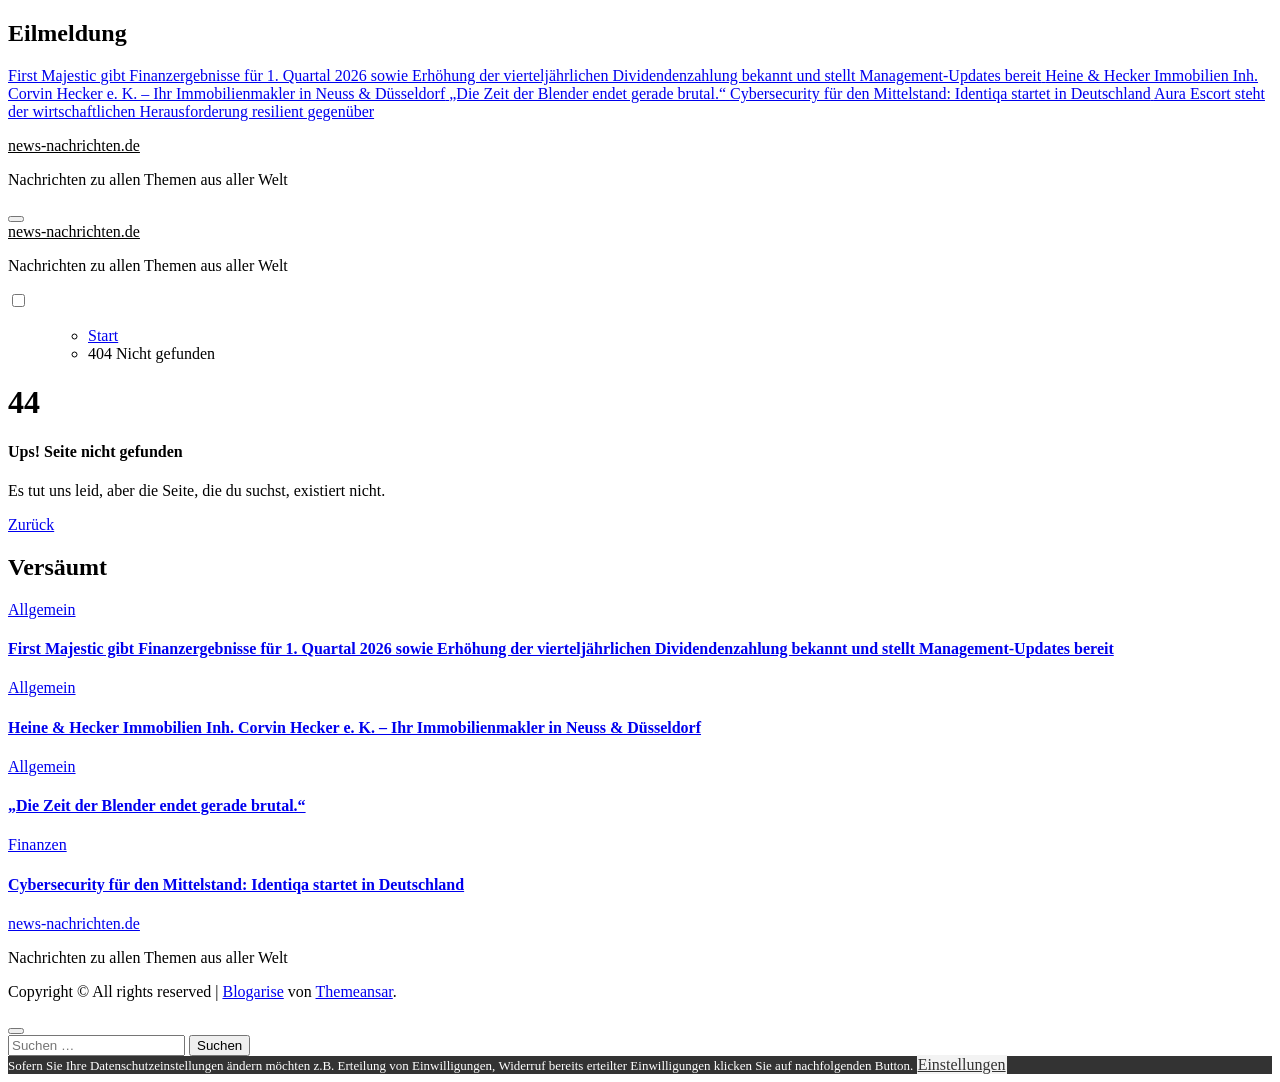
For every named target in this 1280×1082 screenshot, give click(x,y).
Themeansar (354, 991)
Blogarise (252, 991)
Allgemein (42, 609)
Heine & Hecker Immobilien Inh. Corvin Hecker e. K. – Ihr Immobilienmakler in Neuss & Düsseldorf (354, 727)
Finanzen (37, 844)
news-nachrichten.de (74, 145)
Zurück (31, 524)
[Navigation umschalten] (16, 219)
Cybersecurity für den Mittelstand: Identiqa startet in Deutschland (236, 884)
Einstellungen (962, 1064)
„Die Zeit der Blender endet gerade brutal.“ (157, 805)
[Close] (16, 1031)
